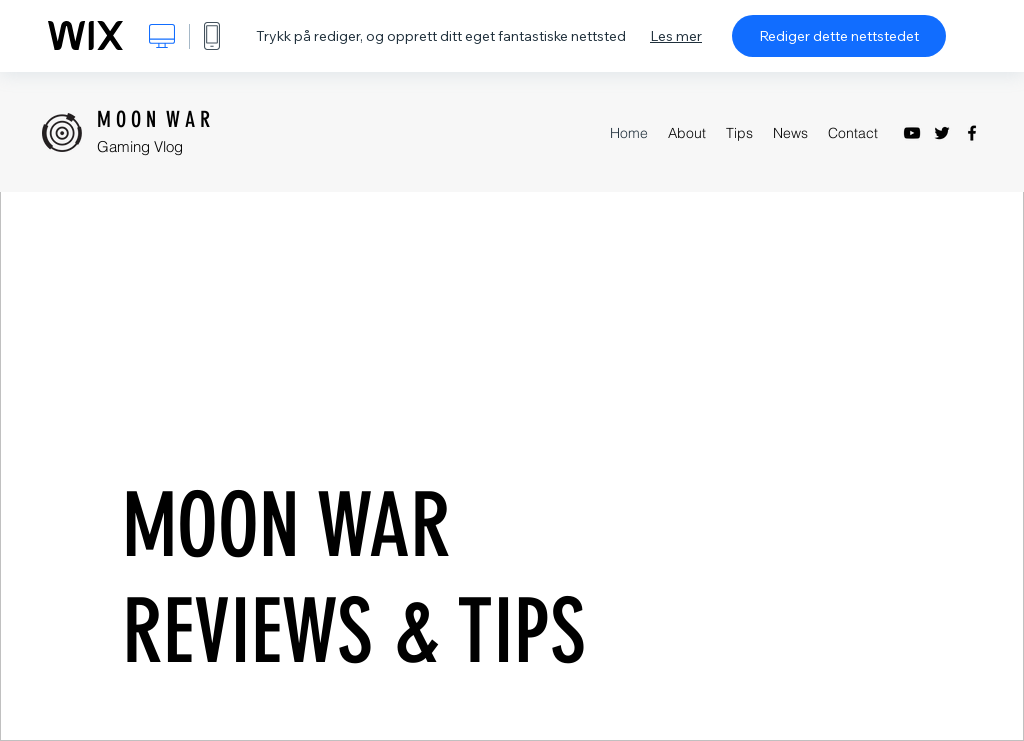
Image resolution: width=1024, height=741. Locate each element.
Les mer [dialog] (676, 36)
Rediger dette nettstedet (839, 36)
